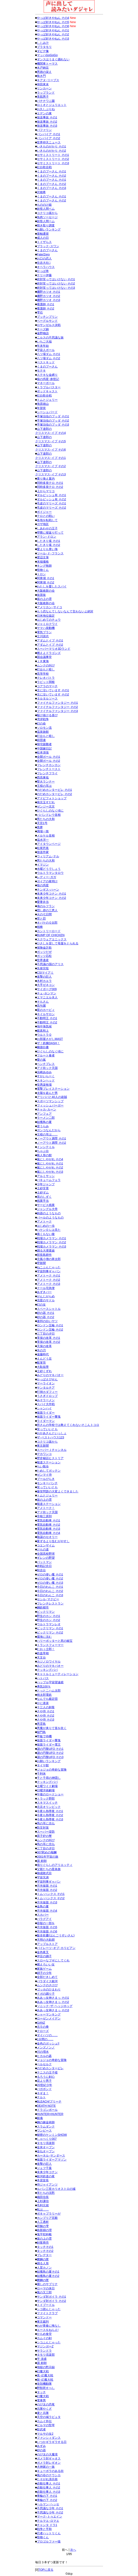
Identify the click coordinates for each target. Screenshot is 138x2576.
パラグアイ (44, 1919)
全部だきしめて (47, 1977)
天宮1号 (42, 823)
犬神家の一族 (46, 2466)
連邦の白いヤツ (47, 1321)
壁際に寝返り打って (50, 532)
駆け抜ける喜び (47, 715)
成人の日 (43, 237)
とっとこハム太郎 (49, 1690)
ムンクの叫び (46, 665)
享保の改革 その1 (48, 1337)
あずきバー (44, 1292)
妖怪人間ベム (46, 208)
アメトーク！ (46, 1508)
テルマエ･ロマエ (48, 2520)
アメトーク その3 (48, 1283)
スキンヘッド (46, 1080)
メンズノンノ (46, 2047)
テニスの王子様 (47, 2072)
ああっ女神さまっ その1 (53, 1997)
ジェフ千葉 (44, 2168)
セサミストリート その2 (53, 159)
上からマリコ (46, 491)
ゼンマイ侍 (44, 1474)
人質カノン (44, 2267)
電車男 (41, 2400)
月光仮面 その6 (47, 1931)
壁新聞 (41, 1263)
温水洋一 (43, 839)
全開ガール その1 (48, 756)
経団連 (41, 740)
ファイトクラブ (47, 2313)
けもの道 (43, 1549)
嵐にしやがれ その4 (50, 1159)
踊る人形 (43, 2263)
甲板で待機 (44, 1736)
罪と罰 (41, 918)
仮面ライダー (46, 1412)
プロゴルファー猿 (49, 2541)
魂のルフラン (46, 906)
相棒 (40, 927)
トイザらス (44, 242)
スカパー (43, 1914)
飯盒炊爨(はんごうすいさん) (55, 1935)
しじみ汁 (43, 42)
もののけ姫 (44, 204)
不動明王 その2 (47, 1022)
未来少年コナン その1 (51, 893)
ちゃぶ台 (43, 1151)
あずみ (41, 2446)
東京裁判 (43, 2321)
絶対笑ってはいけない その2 (56, 283)
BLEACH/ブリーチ (49, 2101)
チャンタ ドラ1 (47, 2525)
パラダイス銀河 (47, 1981)
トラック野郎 (46, 1798)
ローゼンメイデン (49, 2018)
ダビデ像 (43, 51)
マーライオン (46, 1383)
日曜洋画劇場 (46, 1790)
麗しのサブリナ (47, 2284)
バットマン (44, 1562)
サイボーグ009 (47, 989)
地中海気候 (44, 1026)
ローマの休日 (46, 2288)
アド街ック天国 (47, 1068)
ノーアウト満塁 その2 (51, 1142)
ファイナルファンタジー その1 (57, 702)
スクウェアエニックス (52, 939)
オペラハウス (46, 267)
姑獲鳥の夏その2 (48, 2276)
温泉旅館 (43, 731)
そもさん (43, 1001)
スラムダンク (46, 2126)
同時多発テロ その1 (50, 482)
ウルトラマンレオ (49, 1624)
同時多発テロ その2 (50, 487)
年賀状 (41, 408)
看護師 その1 (45, 304)
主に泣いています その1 (53, 690)
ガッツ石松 (44, 956)
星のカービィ (46, 1010)
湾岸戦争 (43, 719)
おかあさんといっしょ (52, 1433)
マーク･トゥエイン (49, 2516)
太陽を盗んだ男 (47, 1093)
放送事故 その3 (47, 125)
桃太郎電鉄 (44, 1694)
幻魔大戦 (43, 2371)
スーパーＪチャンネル (52, 1450)
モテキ (41, 370)
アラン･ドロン (46, 536)
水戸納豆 (43, 67)
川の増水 (43, 2051)
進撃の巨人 (44, 976)
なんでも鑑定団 (47, 1698)
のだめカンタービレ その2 (54, 794)
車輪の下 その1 (47, 2495)
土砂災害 (43, 1188)
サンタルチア (46, 1387)
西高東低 (43, 777)
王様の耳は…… (47, 1134)
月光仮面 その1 (47, 1885)
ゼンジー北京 (46, 806)
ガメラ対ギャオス (49, 2458)
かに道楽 (43, 1703)
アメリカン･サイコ (49, 607)
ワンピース (44, 2130)
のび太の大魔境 (47, 2454)
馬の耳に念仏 (46, 1823)
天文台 (41, 1657)
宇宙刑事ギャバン (49, 1271)
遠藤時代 (43, 1354)
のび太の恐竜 (46, 2404)
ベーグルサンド (47, 320)
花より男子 (44, 2080)
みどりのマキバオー (50, 1375)
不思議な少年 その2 (50, 2512)
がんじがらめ (46, 1296)
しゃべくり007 (47, 2138)
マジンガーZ (45, 2346)
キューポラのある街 (50, 2471)
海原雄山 (43, 403)
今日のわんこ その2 (50, 1591)
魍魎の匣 (43, 2259)
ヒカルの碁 (44, 2056)
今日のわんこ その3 (50, 1595)
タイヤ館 (43, 1765)
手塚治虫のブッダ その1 (53, 416)
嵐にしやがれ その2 (50, 1167)
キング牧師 (44, 565)
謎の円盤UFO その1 (50, 1748)
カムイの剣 (44, 2338)
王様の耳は (44, 785)
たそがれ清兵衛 (47, 2479)
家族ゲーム (44, 1968)
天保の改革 (44, 1346)
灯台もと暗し (46, 669)
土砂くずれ (44, 1371)
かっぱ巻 (43, 271)
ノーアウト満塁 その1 (51, 1138)
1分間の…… (45, 2039)
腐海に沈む (44, 1636)
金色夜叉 (43, 1952)
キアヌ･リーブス (48, 80)
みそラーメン (46, 1400)
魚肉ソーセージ (47, 217)
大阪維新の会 (46, 590)
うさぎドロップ (47, 1396)
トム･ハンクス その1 (51, 1894)
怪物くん (43, 570)
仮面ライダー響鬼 (49, 1416)
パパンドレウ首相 (49, 814)
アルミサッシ (46, 1176)
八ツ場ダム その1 (48, 354)
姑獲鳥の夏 (44, 1122)
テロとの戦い (46, 516)
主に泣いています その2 (53, 694)
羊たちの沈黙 (46, 2192)
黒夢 (40, 827)
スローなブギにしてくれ (53, 1960)
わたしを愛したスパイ (52, 586)
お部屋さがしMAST (50, 1039)
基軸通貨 (43, 233)
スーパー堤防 (46, 1831)
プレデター (44, 2255)
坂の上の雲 (44, 599)
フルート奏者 (46, 1055)
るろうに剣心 (46, 2076)
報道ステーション (49, 1462)
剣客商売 (43, 2242)
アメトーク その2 (48, 1279)
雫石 (40, 312)
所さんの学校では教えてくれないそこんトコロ (68, 1425)
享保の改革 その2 (48, 1342)
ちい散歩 (43, 1466)
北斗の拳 (43, 2026)
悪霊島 (41, 1723)
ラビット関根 (46, 682)
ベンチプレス (46, 1064)
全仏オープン (46, 2151)
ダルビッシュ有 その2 (51, 499)
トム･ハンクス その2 (51, 1898)
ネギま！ (43, 2093)
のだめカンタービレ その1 (54, 789)
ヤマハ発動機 (46, 628)
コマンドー (44, 2317)
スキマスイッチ (47, 1802)
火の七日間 (44, 914)
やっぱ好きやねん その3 (53, 38)
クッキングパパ (47, 1669)
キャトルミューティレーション (57, 1674)
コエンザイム (46, 1545)
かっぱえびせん (47, 1379)
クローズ (43, 2031)
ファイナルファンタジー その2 (57, 707)
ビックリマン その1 (50, 1628)
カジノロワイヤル (49, 1661)
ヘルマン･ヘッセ (48, 2504)
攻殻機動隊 (44, 2383)
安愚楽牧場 (44, 1084)
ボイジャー (44, 512)
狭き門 (41, 76)
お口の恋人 (44, 258)
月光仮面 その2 (47, 1890)
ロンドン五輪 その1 (50, 1325)
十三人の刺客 (46, 1707)
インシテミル (46, 1147)
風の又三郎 (44, 2292)
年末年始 (43, 345)
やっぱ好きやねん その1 (53, 30)
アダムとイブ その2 (50, 644)
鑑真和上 (43, 1030)
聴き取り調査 (46, 225)
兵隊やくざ (44, 2408)
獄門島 (41, 1732)
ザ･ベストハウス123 (50, 1437)
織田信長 (43, 2197)
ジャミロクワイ (47, 624)
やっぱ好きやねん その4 (53, 17)
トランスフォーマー (50, 1645)
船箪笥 (41, 1362)
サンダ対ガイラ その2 (51, 2301)
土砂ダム (43, 1192)
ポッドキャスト (47, 391)
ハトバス (43, 1678)
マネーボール (46, 383)
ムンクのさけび (47, 1985)
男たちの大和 (46, 819)
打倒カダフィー (47, 1391)
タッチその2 (45, 2251)
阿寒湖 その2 (45, 582)
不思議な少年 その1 (50, 2508)
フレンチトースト (49, 769)
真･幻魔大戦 (45, 2375)
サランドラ (44, 2350)
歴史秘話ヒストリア (50, 1458)
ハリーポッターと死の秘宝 (54, 1640)
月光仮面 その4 (47, 1910)
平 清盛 (42, 2359)
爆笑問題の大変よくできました (57, 1491)
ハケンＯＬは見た (49, 1229)
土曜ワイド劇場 (47, 1786)
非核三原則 (44, 1516)
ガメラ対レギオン (49, 2462)
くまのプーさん (47, 250)
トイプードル (46, 2305)
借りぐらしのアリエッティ (54, 1865)
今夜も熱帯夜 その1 (50, 1811)
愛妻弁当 (43, 902)
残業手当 (43, 1200)
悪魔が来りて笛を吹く (52, 1728)
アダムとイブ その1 (50, 640)
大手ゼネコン (46, 985)
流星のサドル (46, 1300)
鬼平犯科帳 (44, 2234)
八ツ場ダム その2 (48, 358)
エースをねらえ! (48, 2330)
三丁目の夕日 (46, 1333)
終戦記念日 (44, 1566)
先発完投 (43, 968)
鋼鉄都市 (43, 1607)
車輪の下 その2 (47, 2500)
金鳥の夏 (43, 1906)
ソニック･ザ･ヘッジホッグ (54, 2006)
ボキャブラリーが (49, 2213)
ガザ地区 (43, 524)
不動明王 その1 (47, 1018)
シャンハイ (44, 1408)
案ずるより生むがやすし (53, 1541)
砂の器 (41, 2450)
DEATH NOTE (46, 2105)
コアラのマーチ (47, 686)
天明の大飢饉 (46, 1939)
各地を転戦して (47, 520)
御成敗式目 (44, 1873)
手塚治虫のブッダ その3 (53, 424)
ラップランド (46, 92)
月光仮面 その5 (47, 1927)
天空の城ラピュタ (49, 2417)
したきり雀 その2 (48, 545)
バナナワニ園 (46, 101)
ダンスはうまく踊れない (53, 59)
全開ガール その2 (48, 760)
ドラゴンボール (47, 2109)
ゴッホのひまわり (49, 1989)
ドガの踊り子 (46, 1993)
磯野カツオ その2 (48, 296)
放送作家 (43, 852)
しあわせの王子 (47, 528)
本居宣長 (43, 2180)
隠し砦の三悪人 (47, 910)
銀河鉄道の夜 (46, 2176)
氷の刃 (41, 1350)
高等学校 (43, 673)
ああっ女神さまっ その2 (53, 2002)
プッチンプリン (47, 316)
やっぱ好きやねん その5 (53, 22)
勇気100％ (44, 1686)
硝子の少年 (44, 1973)
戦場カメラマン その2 (51, 1242)
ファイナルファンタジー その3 (57, 711)
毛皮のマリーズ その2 (51, 507)
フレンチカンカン (49, 765)
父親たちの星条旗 (49, 1869)
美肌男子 (43, 96)
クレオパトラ (46, 677)
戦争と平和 (44, 2529)
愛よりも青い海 (47, 549)
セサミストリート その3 (53, 163)
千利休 (41, 1773)
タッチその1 (45, 2246)
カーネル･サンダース (51, 2155)
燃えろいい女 (46, 1964)
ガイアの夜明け (47, 881)
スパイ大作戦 (46, 1404)
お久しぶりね (46, 109)
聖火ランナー (46, 781)
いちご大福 (44, 341)
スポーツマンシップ (50, 1101)
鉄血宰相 (43, 1653)
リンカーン (44, 88)
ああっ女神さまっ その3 (53, 2010)
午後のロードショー (50, 1794)
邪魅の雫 (43, 2226)
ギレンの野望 (46, 1557)
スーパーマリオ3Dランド (53, 648)
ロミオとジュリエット (52, 105)
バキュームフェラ (49, 1180)
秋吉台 (41, 1570)
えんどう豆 (44, 1358)
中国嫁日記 (44, 748)
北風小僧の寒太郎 (49, 1259)
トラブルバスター (49, 387)
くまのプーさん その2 (51, 175)
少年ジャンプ (46, 1184)
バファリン (44, 130)
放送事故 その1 (47, 117)
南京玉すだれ (46, 802)
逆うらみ (43, 1126)
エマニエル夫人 (47, 997)
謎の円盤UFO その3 (50, 1757)
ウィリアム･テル (48, 856)
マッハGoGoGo (47, 55)
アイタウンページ (49, 843)
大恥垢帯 (43, 1366)
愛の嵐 (41, 1059)
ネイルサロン (46, 1014)
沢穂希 (41, 192)
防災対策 (43, 1827)
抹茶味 (41, 595)
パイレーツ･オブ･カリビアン (56, 1948)
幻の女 (41, 1304)
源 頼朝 (42, 1861)
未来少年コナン (47, 2172)
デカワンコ (44, 1454)
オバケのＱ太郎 (47, 922)
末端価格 (43, 561)
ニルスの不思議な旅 (50, 337)
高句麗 (41, 1005)
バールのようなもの (50, 1217)
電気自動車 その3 (48, 1528)
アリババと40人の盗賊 (52, 1097)
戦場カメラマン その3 (51, 1246)
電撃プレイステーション (53, 1088)
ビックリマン (46, 1611)
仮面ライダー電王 (49, 1744)
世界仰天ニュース (49, 142)
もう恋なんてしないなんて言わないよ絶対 (65, 611)
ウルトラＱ (44, 1034)
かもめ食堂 (44, 2334)
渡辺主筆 (43, 557)
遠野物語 (43, 333)
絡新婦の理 (44, 2230)
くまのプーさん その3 (51, 188)
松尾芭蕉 (43, 848)
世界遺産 (43, 960)
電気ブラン (44, 632)
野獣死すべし (46, 2388)
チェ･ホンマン (46, 993)
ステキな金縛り (47, 374)
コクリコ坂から (47, 213)
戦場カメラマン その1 (51, 1238)
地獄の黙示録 (46, 2367)
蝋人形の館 (44, 1155)
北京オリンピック (49, 1806)
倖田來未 (43, 84)
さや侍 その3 (45, 1719)
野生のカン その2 (48, 1620)
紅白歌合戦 (44, 167)
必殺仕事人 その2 (48, 2487)
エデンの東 (44, 113)
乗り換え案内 (46, 478)
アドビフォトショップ (52, 798)
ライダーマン (46, 1421)
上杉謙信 (43, 2201)
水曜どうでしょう (49, 868)
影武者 (41, 2429)
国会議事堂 (44, 657)
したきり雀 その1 (48, 541)
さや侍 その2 (45, 1715)
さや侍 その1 (45, 1711)
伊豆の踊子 (44, 1956)
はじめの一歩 (46, 1225)
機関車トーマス (47, 63)
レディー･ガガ (46, 877)
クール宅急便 (46, 1288)
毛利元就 (43, 2205)
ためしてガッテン (49, 1470)
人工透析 (43, 2221)
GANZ (41, 2022)
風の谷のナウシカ (49, 2475)
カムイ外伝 (44, 2421)
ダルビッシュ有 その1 (51, 495)
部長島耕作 (44, 1254)
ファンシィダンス (49, 2437)
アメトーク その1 (48, 1275)
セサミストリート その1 (53, 155)
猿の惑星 (43, 885)
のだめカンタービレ (50, 2068)
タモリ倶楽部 (46, 2143)
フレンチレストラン (50, 1603)
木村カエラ (44, 981)
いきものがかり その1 (51, 146)
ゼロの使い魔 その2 (50, 1578)
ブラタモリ (44, 47)
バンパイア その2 (48, 138)
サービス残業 (46, 1205)
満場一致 (43, 831)
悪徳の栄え (44, 72)
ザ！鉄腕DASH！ (48, 1043)
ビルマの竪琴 (46, 2425)
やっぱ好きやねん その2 (53, 34)
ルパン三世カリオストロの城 (56, 2188)
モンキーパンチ (47, 1483)
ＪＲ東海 (43, 661)
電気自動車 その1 (48, 1520)
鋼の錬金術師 (46, 2122)
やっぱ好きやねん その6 (53, 26)
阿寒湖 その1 (45, 578)
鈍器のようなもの (49, 1213)
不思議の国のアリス (50, 964)
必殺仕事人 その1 (48, 2483)
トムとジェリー (47, 399)
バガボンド (44, 2089)
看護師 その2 (45, 308)
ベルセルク (44, 2064)
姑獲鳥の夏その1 (48, 2271)
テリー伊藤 (44, 275)
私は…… (43, 2209)
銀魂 (40, 2118)
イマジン (43, 864)
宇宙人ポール (46, 350)
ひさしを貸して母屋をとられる (57, 943)
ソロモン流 (44, 727)
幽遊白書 (43, 1047)
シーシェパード (47, 412)
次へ (73, 2549)
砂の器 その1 (45, 1312)
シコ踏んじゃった (49, 2309)
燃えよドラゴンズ (49, 653)
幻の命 (41, 723)
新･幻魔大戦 (45, 2379)
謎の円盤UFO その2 (50, 1752)
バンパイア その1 (48, 134)
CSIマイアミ (45, 972)
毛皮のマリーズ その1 (51, 503)
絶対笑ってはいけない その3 (56, 287)
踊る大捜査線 (46, 1250)
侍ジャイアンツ (47, 2184)
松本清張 (43, 752)
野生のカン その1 (48, 1616)
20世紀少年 (44, 2085)
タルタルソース (47, 698)
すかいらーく (46, 1076)
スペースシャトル (49, 1308)
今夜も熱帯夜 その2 (50, 1815)
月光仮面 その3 (47, 1902)
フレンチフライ (47, 773)
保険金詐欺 (44, 947)
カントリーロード (49, 931)
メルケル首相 (46, 835)
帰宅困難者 (44, 744)
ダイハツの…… (47, 2035)
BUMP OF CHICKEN (50, 935)
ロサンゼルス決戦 (49, 325)
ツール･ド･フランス (50, 553)
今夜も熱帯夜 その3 (50, 1819)
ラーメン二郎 (46, 1117)
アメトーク (44, 1221)
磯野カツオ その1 (48, 291)
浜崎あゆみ (44, 1072)
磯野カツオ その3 (48, 300)
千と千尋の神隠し (49, 1777)
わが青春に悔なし (49, 2325)
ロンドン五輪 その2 (50, 1329)
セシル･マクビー (48, 1599)
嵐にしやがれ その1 (50, 1163)
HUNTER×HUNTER (50, 2114)
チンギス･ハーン (48, 889)
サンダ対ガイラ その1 (51, 2296)
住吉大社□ (43, 262)
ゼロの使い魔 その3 (50, 1582)
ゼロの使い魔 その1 (50, 1574)
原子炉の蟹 (44, 1836)
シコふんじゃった (49, 2342)
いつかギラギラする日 (52, 2442)
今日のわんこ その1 (50, 1586)
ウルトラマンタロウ (50, 872)
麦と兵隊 (43, 2413)
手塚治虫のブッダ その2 (53, 420)
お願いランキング (49, 229)
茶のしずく (44, 1196)
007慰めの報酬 (47, 1852)
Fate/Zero (43, 254)
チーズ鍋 (43, 329)
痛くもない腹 (46, 1234)
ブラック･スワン (48, 246)
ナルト (41, 2097)
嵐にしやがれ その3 (50, 1171)
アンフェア (44, 1113)
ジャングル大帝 (47, 1209)
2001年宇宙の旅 (47, 1856)
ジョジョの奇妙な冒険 (52, 1769)
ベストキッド (46, 362)
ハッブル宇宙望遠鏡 (50, 1682)
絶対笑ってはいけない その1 (56, 279)
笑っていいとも (47, 1429)
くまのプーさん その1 (51, 171)
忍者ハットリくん (49, 2533)
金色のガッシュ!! (48, 2043)
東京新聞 (43, 1445)
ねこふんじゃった (49, 1267)
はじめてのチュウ (49, 619)
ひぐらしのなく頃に (50, 810)
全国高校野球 (46, 1553)
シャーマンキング (49, 2014)
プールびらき (46, 1479)
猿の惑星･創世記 (48, 379)
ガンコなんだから (49, 1130)
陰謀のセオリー (47, 1537)
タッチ (41, 2392)
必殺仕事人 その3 (48, 2491)
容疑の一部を (46, 1923)
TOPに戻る (45, 2569)
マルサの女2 (45, 2433)
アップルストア (47, 1944)
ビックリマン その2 (50, 1632)
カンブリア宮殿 (47, 2217)
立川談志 (43, 636)
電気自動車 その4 (48, 1533)
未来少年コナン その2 (51, 897)
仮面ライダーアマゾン (52, 2159)
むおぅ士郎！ (46, 1649)
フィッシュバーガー (50, 1105)
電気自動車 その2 (48, 1524)
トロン (41, 574)
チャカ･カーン (46, 1109)
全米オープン (46, 2147)
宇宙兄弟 (43, 1877)
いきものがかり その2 (51, 150)
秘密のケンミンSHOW (52, 2134)
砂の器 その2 (45, 1317)
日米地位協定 (46, 615)
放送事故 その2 (47, 121)
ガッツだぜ (44, 952)
